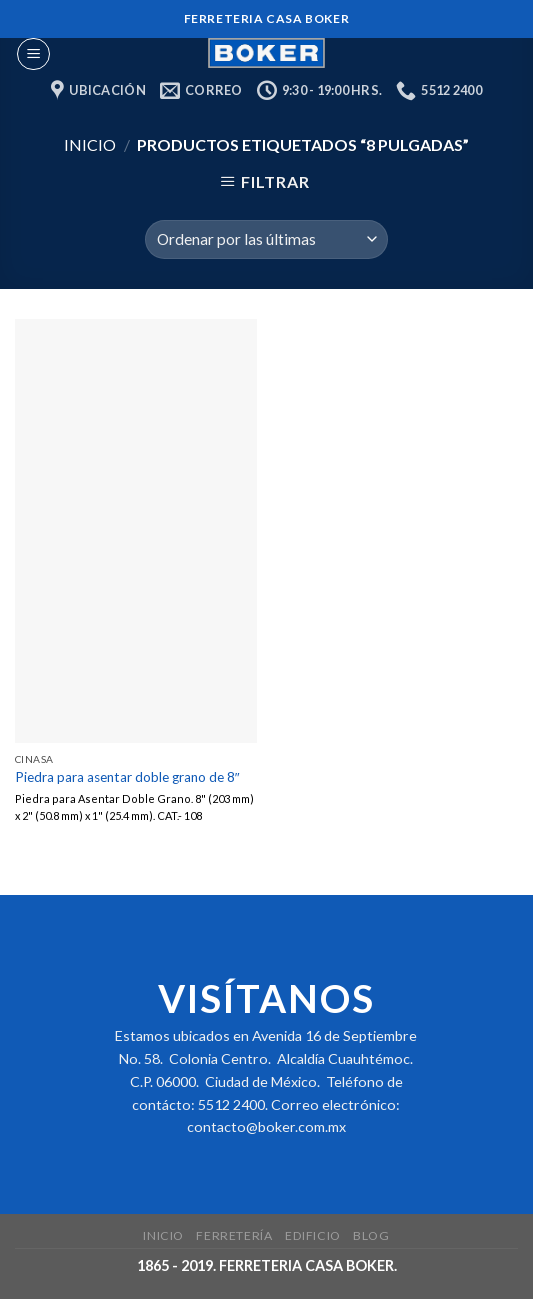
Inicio (90, 144)
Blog (371, 1235)
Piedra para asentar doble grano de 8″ (127, 777)
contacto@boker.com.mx (266, 1126)
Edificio (313, 1235)
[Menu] (33, 54)
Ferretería (234, 1235)
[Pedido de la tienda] (266, 239)
